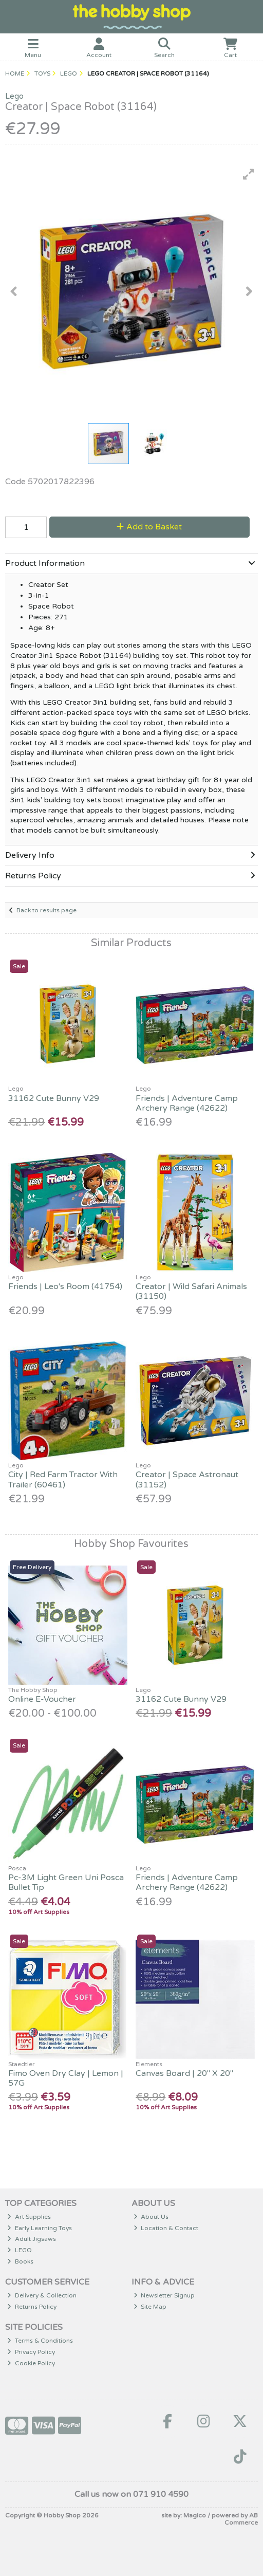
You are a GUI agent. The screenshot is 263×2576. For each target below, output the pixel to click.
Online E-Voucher (42, 1699)
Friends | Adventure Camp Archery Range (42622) (187, 1103)
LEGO (19, 2250)
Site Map (150, 2306)
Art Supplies (29, 2216)
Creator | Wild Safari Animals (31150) (191, 1291)
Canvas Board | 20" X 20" (184, 2073)
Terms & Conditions (40, 2340)
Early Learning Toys (39, 2228)
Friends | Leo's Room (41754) (65, 1286)
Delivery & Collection (42, 2295)
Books (20, 2261)
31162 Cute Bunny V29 (53, 1098)
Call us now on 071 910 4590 (131, 2494)
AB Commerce (241, 2519)
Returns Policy (32, 2306)
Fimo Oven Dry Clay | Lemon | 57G (65, 2078)
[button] (248, 174)
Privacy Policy (31, 2352)
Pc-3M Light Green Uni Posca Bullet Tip (66, 1882)
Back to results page (46, 910)
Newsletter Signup (164, 2295)
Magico (194, 2515)
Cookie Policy (31, 2363)
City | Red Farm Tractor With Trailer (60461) (63, 1479)
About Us (151, 2216)
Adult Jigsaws (31, 2238)
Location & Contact (166, 2228)
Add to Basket (149, 527)
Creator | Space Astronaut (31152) (187, 1479)
